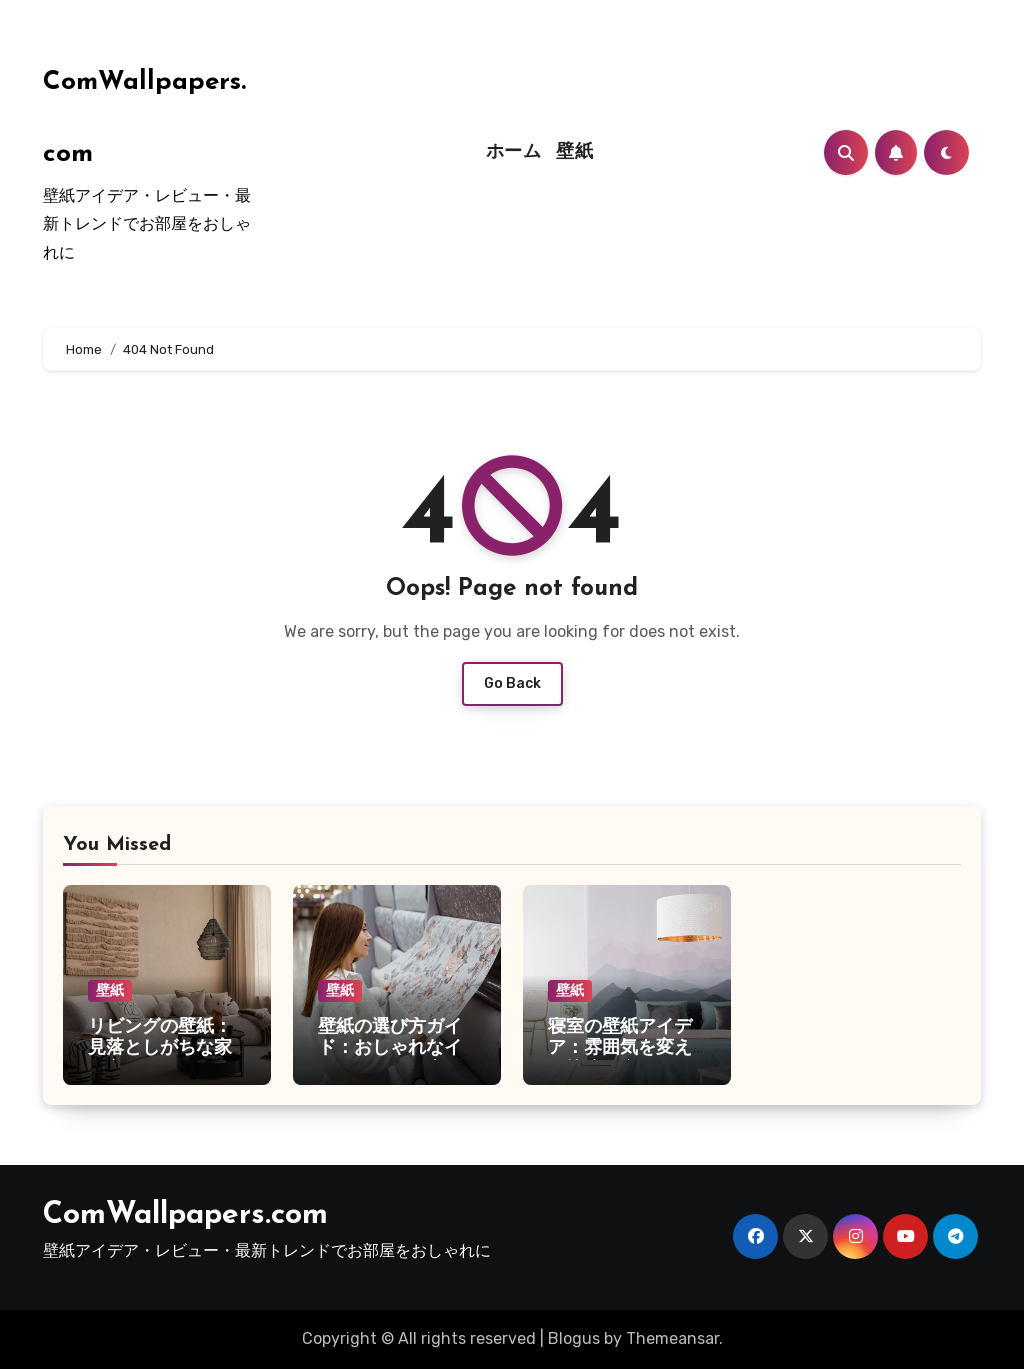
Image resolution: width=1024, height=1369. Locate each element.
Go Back (512, 683)
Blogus (574, 1338)
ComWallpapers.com (185, 1215)
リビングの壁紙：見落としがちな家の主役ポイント (160, 1049)
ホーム (514, 152)
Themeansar (672, 1338)
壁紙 (574, 152)
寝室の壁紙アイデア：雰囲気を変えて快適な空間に (620, 1049)
